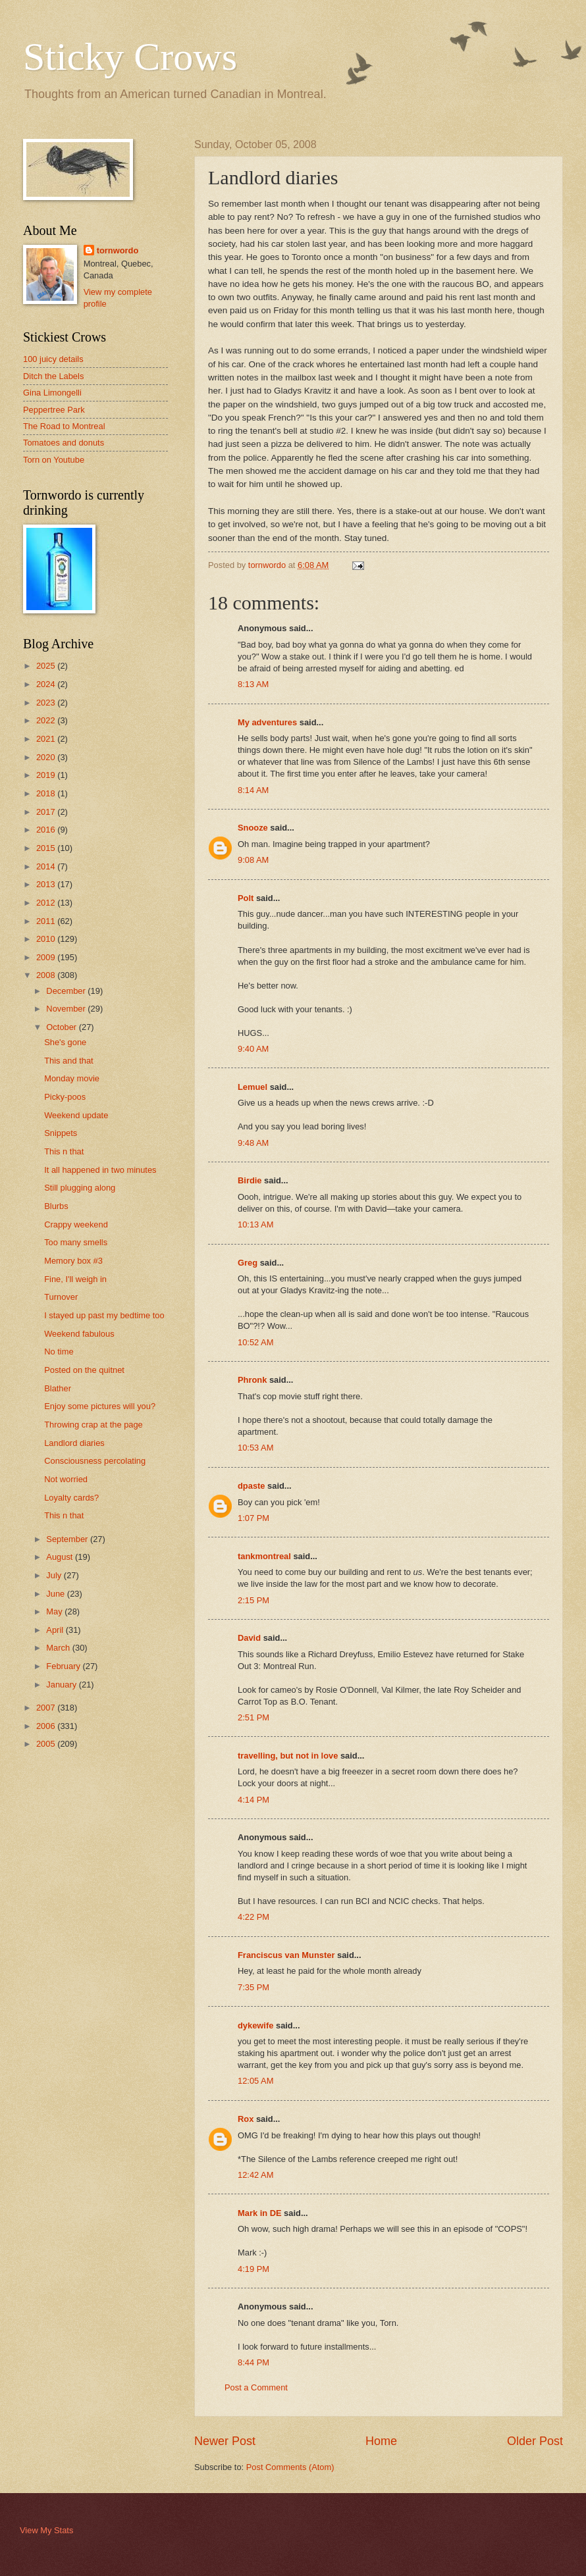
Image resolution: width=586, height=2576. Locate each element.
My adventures (267, 722)
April (55, 1630)
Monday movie (71, 1078)
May (55, 1611)
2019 (46, 775)
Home (381, 2441)
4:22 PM (253, 1917)
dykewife (255, 2025)
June (56, 1594)
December (67, 991)
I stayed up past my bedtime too (104, 1315)
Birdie (250, 1180)
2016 (46, 830)
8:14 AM (253, 790)
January (62, 1684)
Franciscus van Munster (286, 1955)
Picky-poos (65, 1097)
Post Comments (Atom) (290, 2467)
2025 (46, 666)
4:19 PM (253, 2269)
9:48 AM (253, 1143)
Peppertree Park (54, 410)
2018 (46, 793)
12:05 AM (255, 2081)
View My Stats (46, 2530)
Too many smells (75, 1242)
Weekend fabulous (79, 1334)
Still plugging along (79, 1188)
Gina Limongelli (52, 393)
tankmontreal (264, 1556)
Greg (247, 1263)
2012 (46, 903)
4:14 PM (253, 1800)
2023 (46, 703)
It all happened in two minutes (100, 1170)
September (68, 1539)
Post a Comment (256, 2387)
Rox (245, 2119)
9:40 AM (253, 1049)
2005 (46, 1744)
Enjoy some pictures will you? (99, 1406)
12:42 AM (255, 2175)
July (54, 1575)
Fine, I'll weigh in (75, 1279)
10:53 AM (255, 1448)
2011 (46, 921)
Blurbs (56, 1206)
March (59, 1648)
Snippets (60, 1133)
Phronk (252, 1380)
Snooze (253, 828)
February (64, 1666)
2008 (46, 975)
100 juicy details (53, 359)
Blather (57, 1388)
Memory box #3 (73, 1261)
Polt (245, 898)
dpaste (251, 1486)
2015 (46, 848)
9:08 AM (253, 860)
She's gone (65, 1042)
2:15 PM (253, 1600)
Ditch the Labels (53, 376)
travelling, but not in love (288, 1756)
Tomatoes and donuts (63, 443)
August (60, 1557)
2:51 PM (253, 1717)
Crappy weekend (76, 1224)
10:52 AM (255, 1342)
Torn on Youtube (53, 460)
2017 (46, 812)
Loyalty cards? (71, 1498)
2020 (46, 757)
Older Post (535, 2441)
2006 (46, 1726)
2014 (46, 866)
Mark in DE (260, 2213)
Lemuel (252, 1087)
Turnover (61, 1297)
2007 (46, 1708)
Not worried (66, 1479)
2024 (46, 684)
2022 (46, 720)
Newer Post (224, 2441)
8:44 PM (253, 2362)
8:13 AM (253, 684)
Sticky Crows (130, 56)
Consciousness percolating (95, 1461)
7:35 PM (253, 1987)
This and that (68, 1061)
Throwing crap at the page (93, 1425)
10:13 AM (255, 1224)
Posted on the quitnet (84, 1370)
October (62, 1027)
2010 (46, 939)
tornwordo (118, 250)
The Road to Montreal (64, 426)
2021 (46, 739)
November (67, 1009)
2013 (46, 884)
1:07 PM (253, 1518)
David (249, 1638)
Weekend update (76, 1115)
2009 (46, 957)
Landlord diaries (74, 1443)
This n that (64, 1151)
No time (58, 1351)
